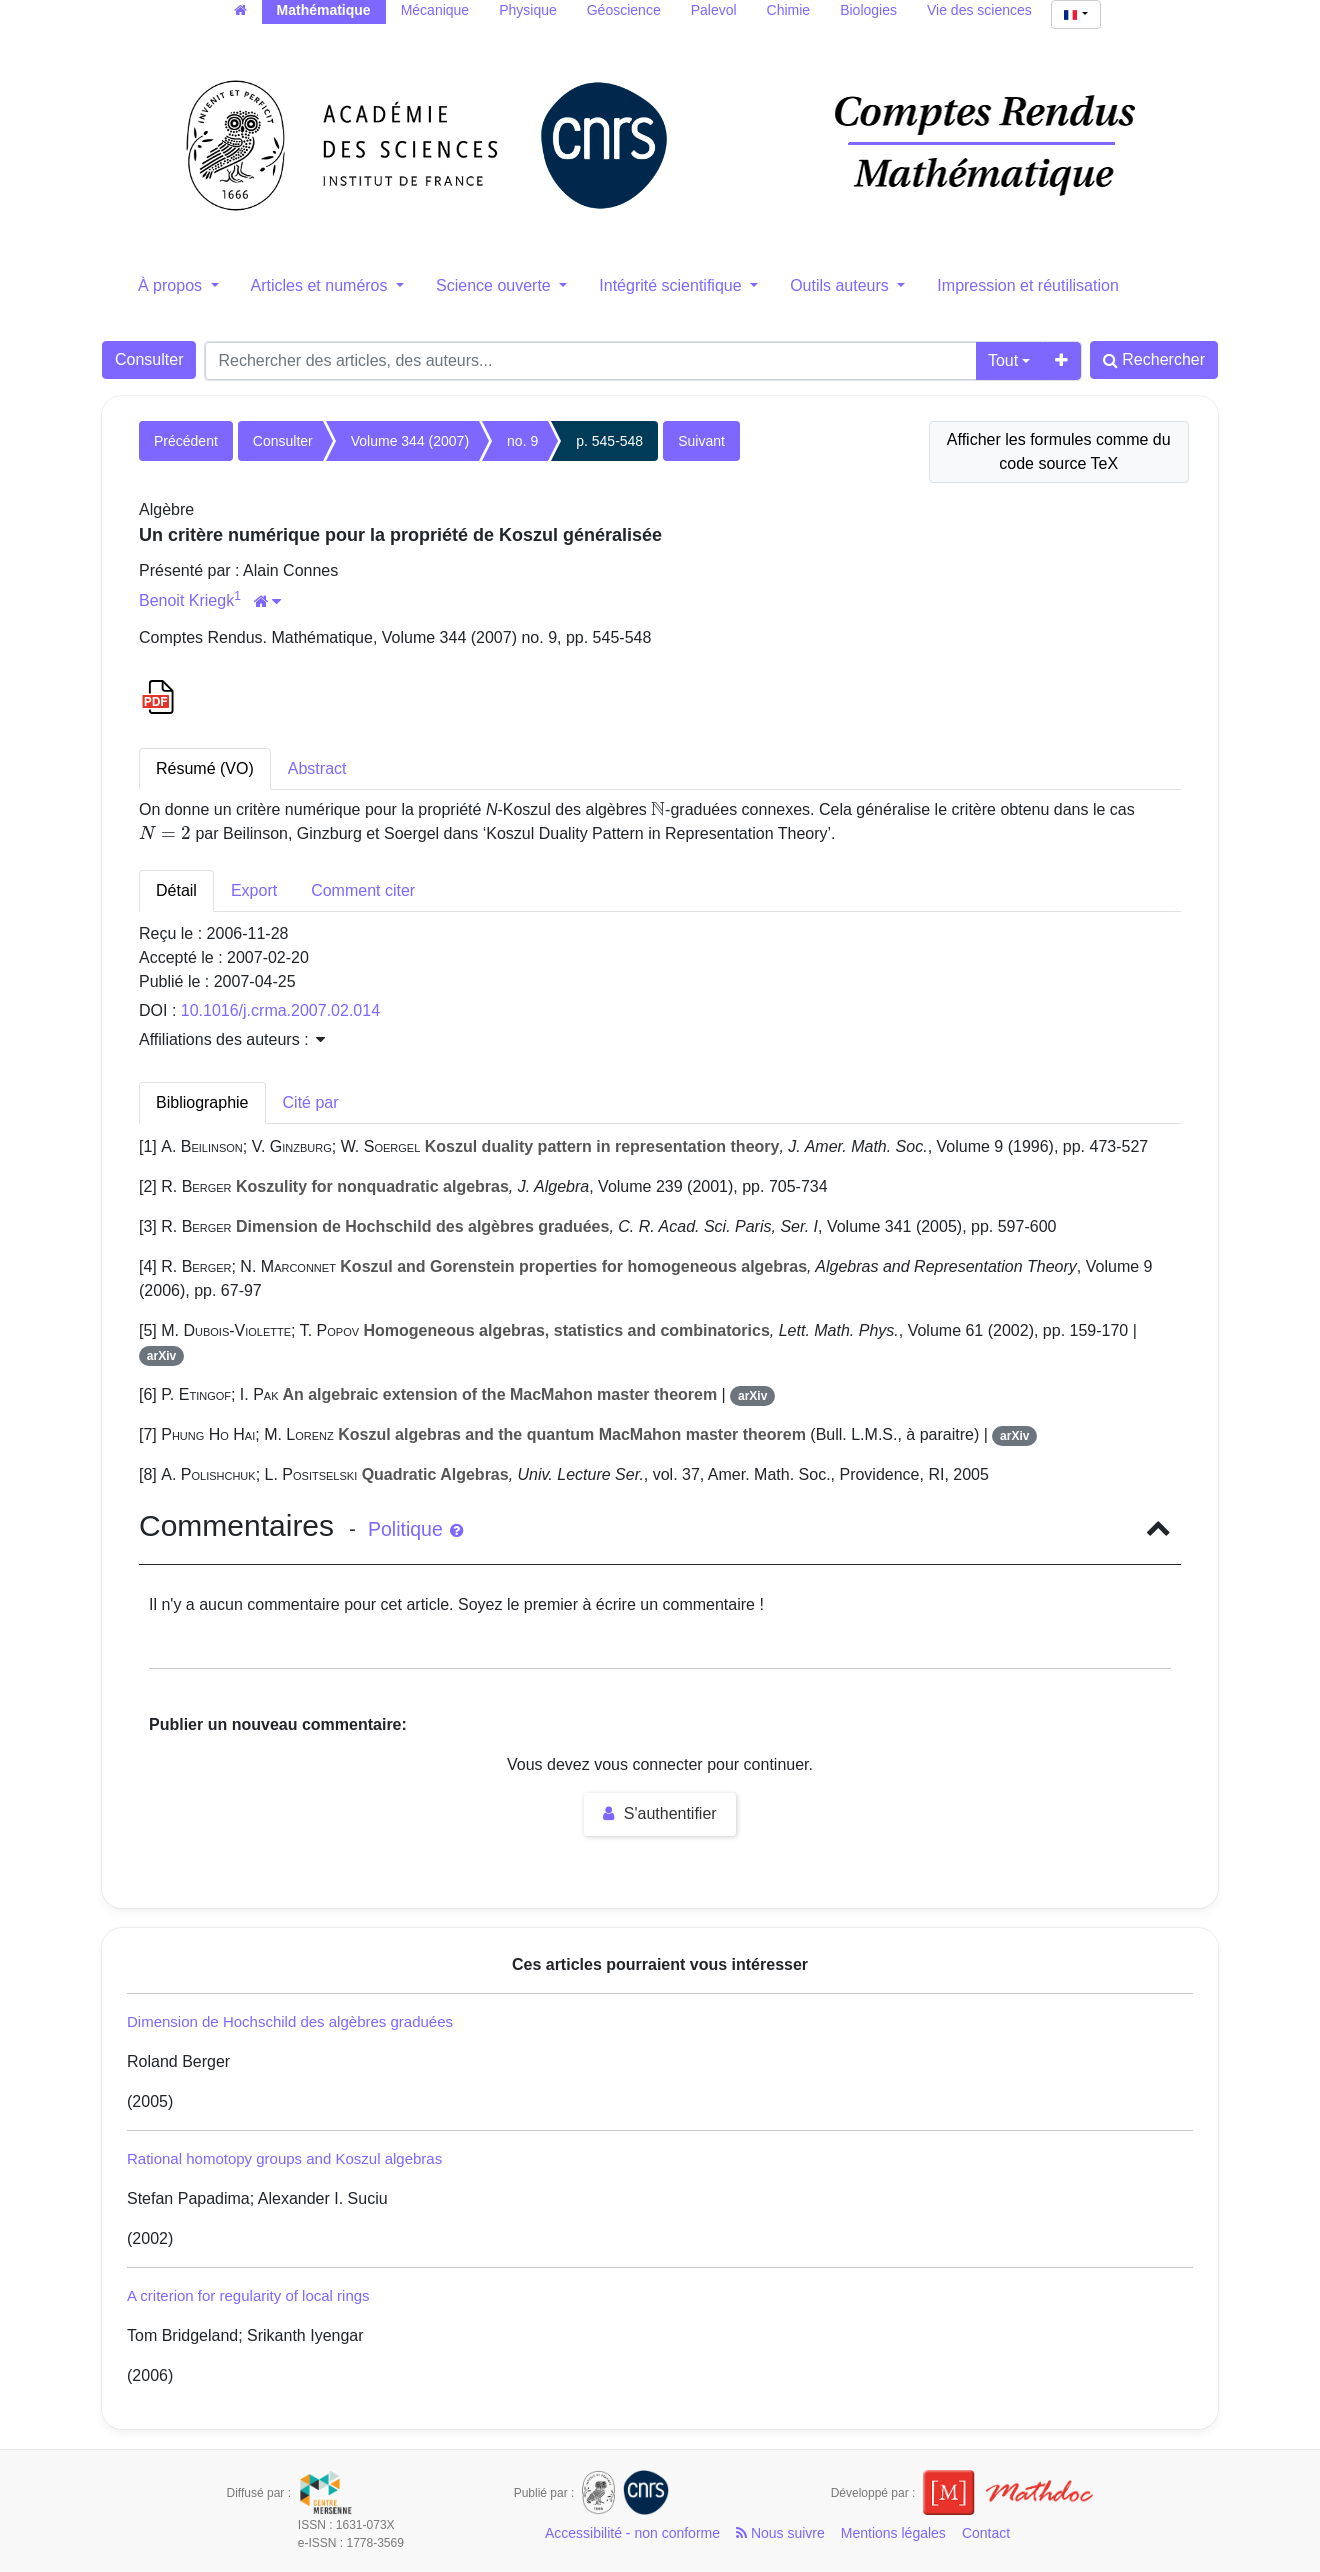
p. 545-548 (609, 441)
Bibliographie (202, 1102)
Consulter (149, 359)
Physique (528, 10)
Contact (986, 2533)
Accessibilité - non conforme (632, 2533)
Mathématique (324, 10)
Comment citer (363, 890)
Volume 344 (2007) (410, 441)
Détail (176, 890)
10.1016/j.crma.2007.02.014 (280, 1010)
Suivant (701, 441)
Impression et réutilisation (1027, 285)
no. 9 (522, 441)
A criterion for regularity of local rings (248, 2295)
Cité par (311, 1102)
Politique (415, 1529)
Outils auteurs (841, 285)
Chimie (789, 10)
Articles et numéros (321, 285)
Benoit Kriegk (186, 600)
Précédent (186, 441)
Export (254, 890)
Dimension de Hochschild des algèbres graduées (290, 2021)
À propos (172, 285)
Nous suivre (780, 2533)
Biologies (868, 10)
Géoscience (624, 10)
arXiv (161, 1356)
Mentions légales (893, 2533)
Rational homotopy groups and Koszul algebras (284, 2158)
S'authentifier (659, 1813)
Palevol (714, 10)
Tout (1003, 360)
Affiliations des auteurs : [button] (232, 1039)
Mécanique (435, 10)
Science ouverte (495, 285)
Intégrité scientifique (672, 285)
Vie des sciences (979, 10)
